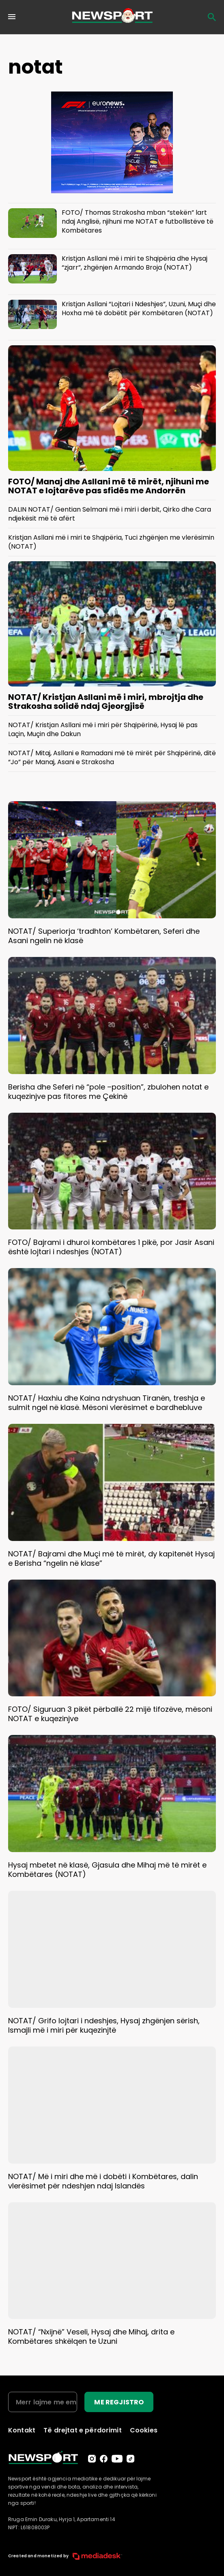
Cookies (143, 2430)
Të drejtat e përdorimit (82, 2430)
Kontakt (21, 2430)
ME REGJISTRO (119, 2402)
